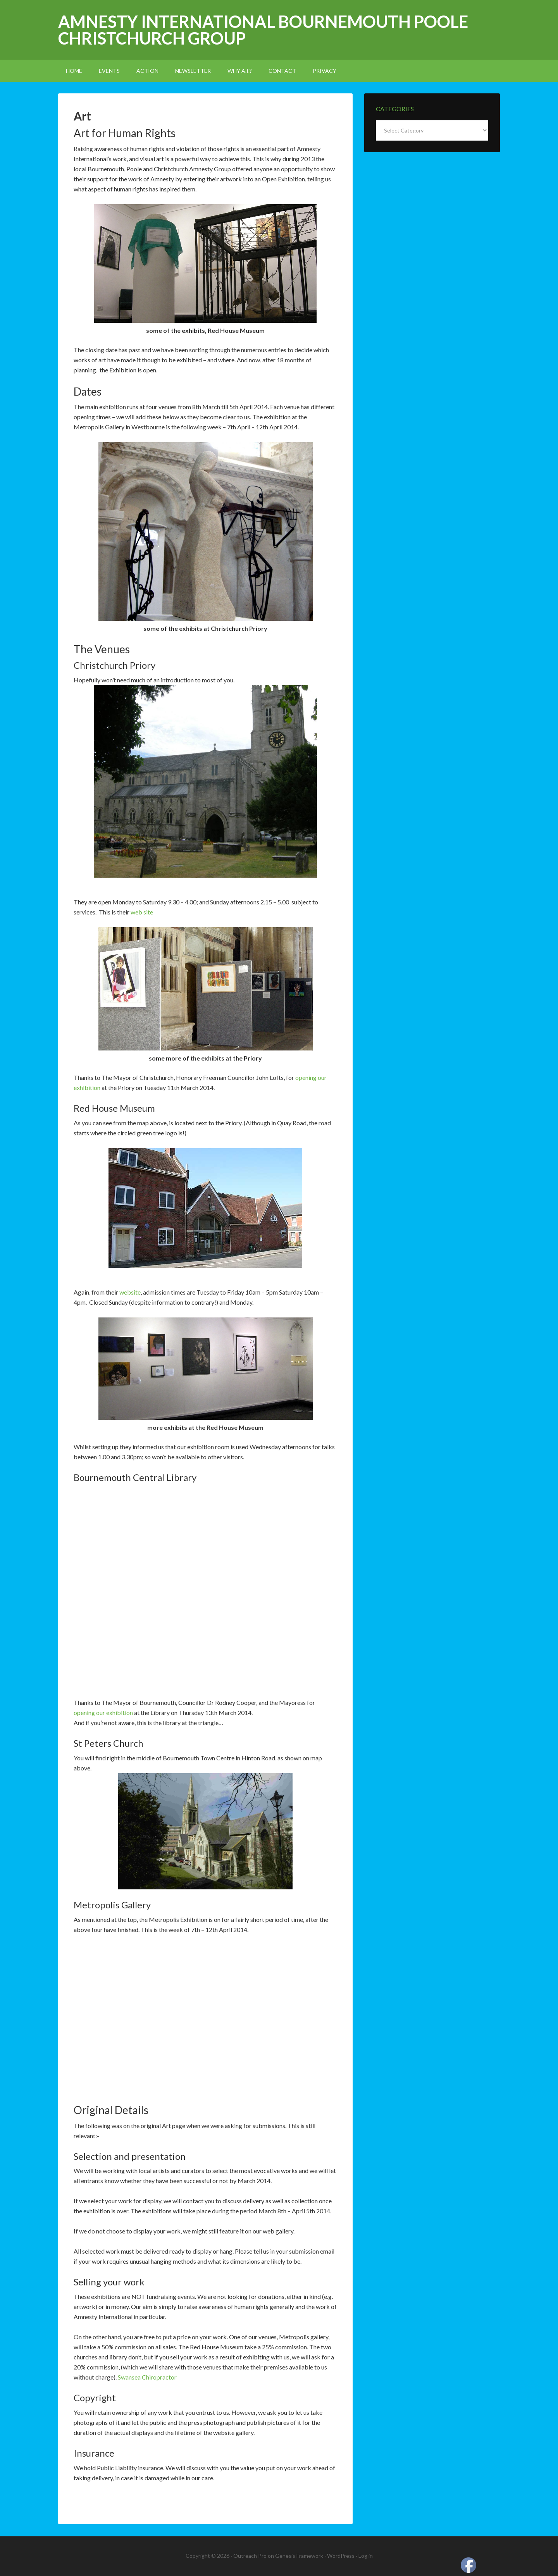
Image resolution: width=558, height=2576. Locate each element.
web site (142, 912)
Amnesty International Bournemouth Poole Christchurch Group (263, 30)
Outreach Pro (250, 2555)
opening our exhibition (103, 1712)
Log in (365, 2555)
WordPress (341, 2555)
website (130, 1292)
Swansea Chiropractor (147, 2377)
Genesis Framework (299, 2555)
